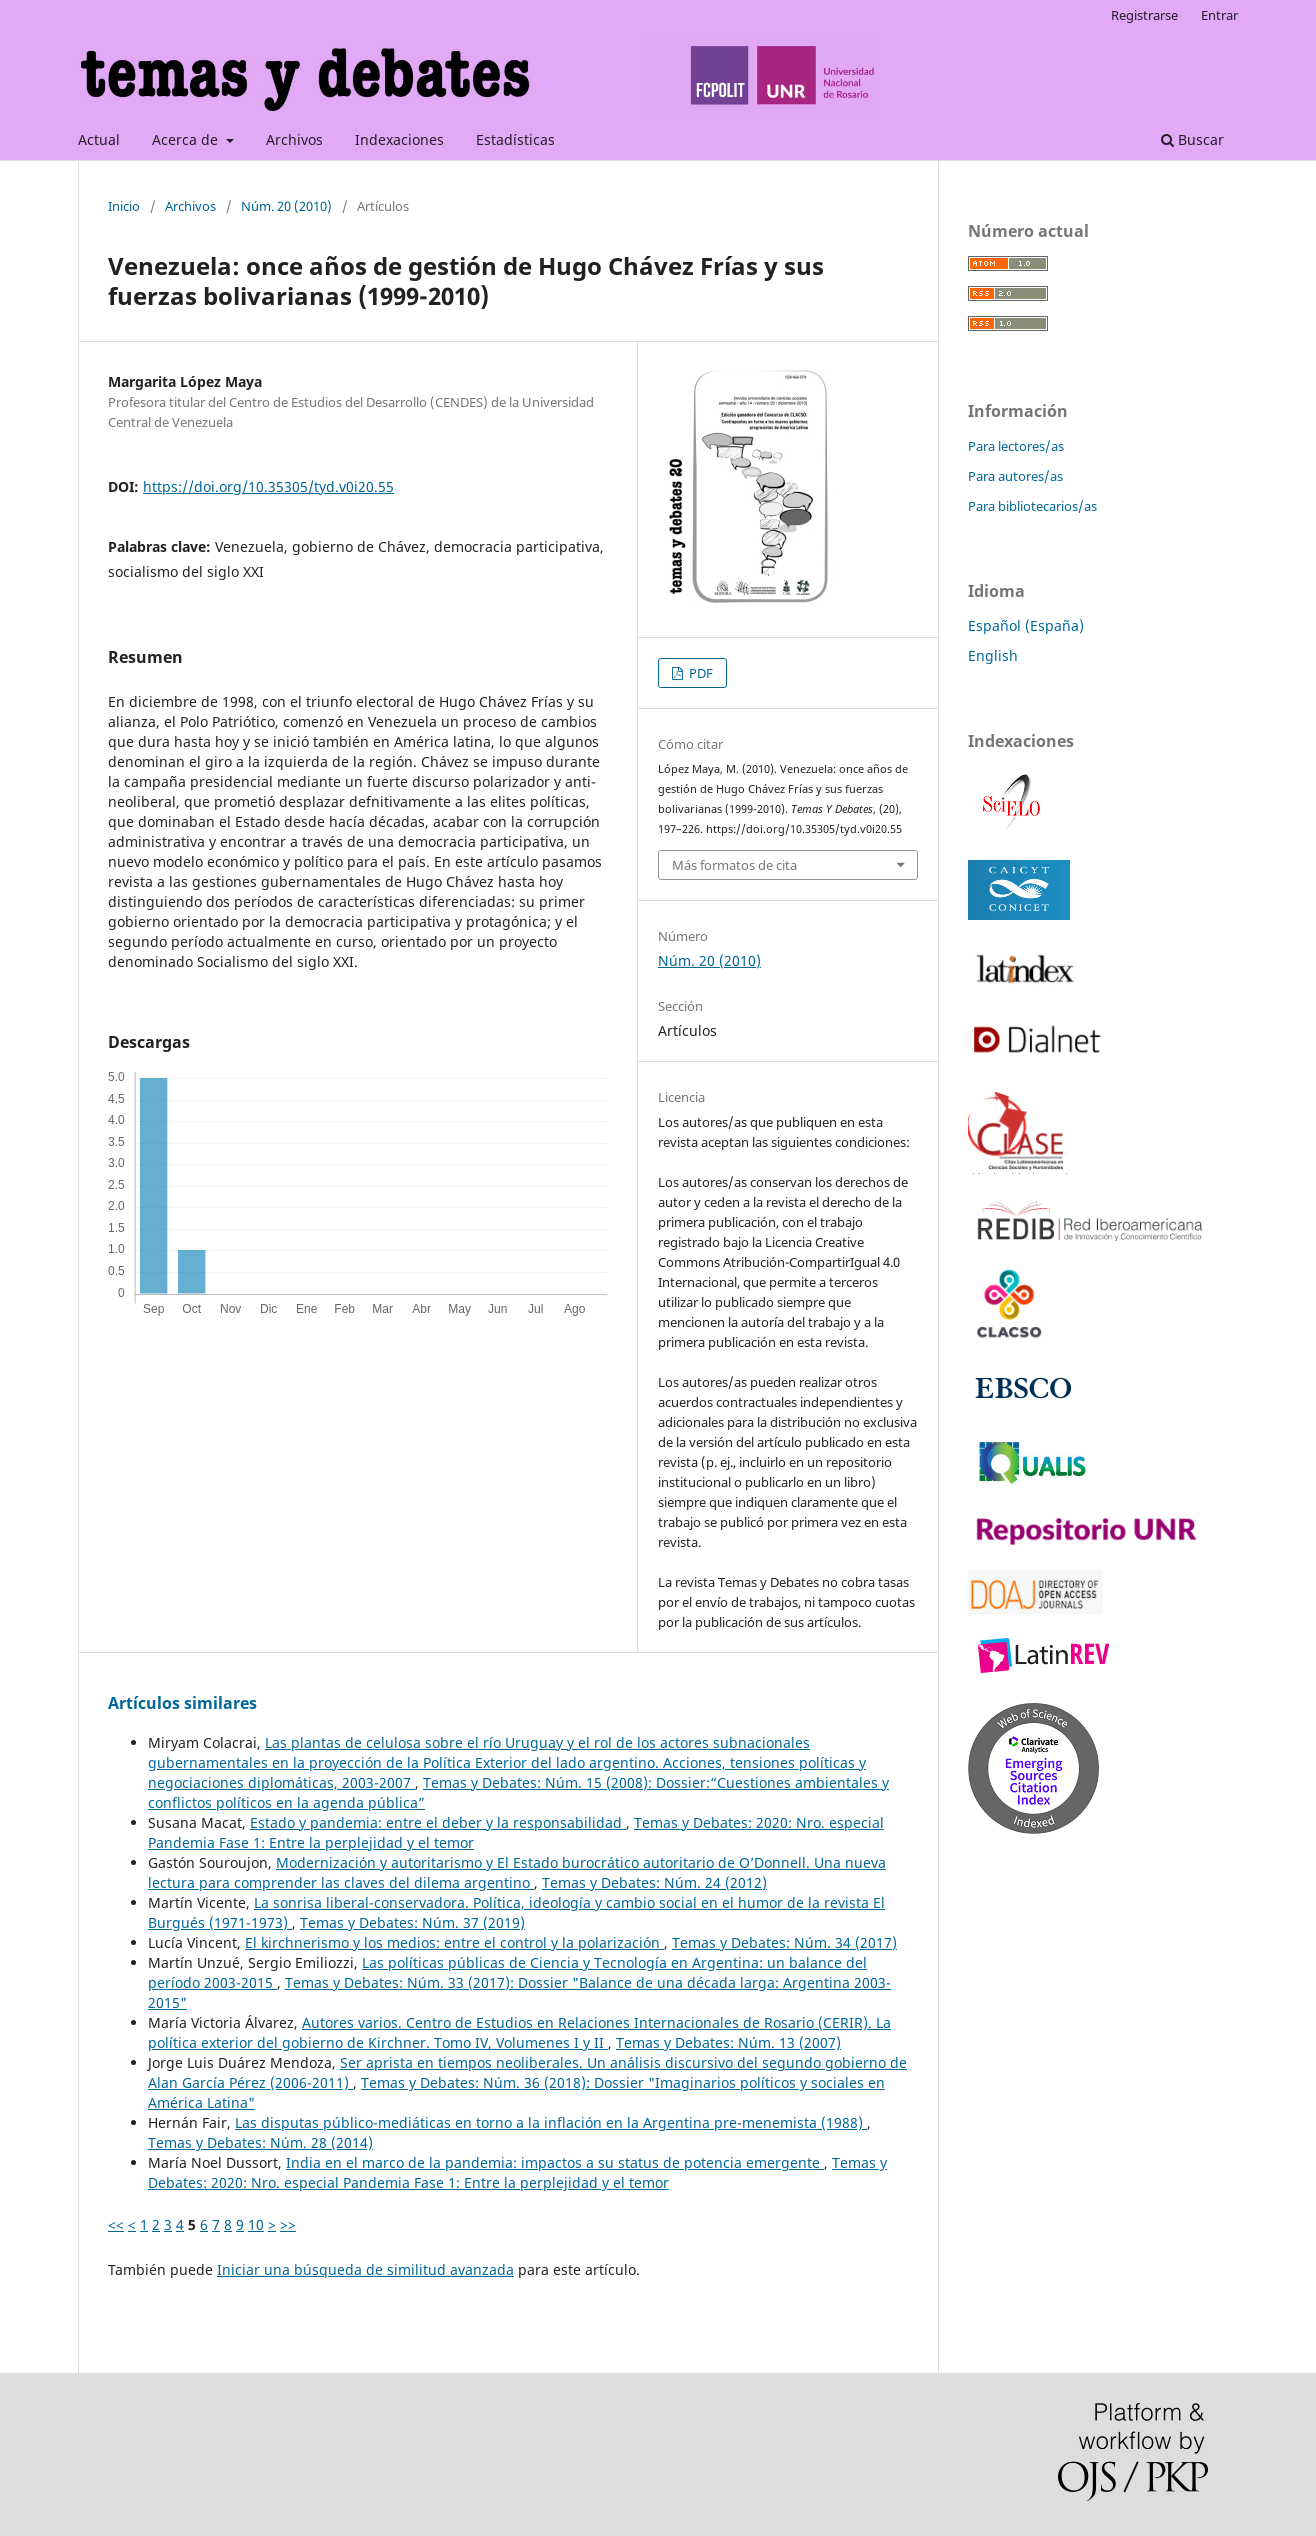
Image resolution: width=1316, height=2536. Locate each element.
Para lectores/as (1016, 446)
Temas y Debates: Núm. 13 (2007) (728, 2042)
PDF (699, 673)
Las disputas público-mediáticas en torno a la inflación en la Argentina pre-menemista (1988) (551, 2122)
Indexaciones (399, 139)
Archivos (294, 139)
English (993, 655)
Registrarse (1144, 15)
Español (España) (1026, 625)
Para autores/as (1015, 476)
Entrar (1219, 15)
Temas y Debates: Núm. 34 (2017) (784, 1942)
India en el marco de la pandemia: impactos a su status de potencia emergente (555, 2162)
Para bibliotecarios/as (1032, 506)
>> (288, 2224)
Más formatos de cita (734, 865)
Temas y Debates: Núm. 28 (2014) (260, 2142)
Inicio (124, 206)
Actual (99, 139)
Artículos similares (182, 1703)
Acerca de (187, 139)
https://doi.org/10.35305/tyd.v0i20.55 (268, 486)
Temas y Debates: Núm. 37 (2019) (412, 1922)
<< (116, 2224)
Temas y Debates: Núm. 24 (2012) (654, 1882)
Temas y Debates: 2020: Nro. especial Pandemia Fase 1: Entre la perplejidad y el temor (517, 2172)
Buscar (1192, 139)
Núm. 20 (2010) (286, 206)
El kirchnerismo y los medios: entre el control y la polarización (454, 1942)
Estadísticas (515, 139)
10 (256, 2224)
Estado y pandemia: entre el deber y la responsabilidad (438, 1822)
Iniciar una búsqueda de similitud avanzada (365, 2269)
